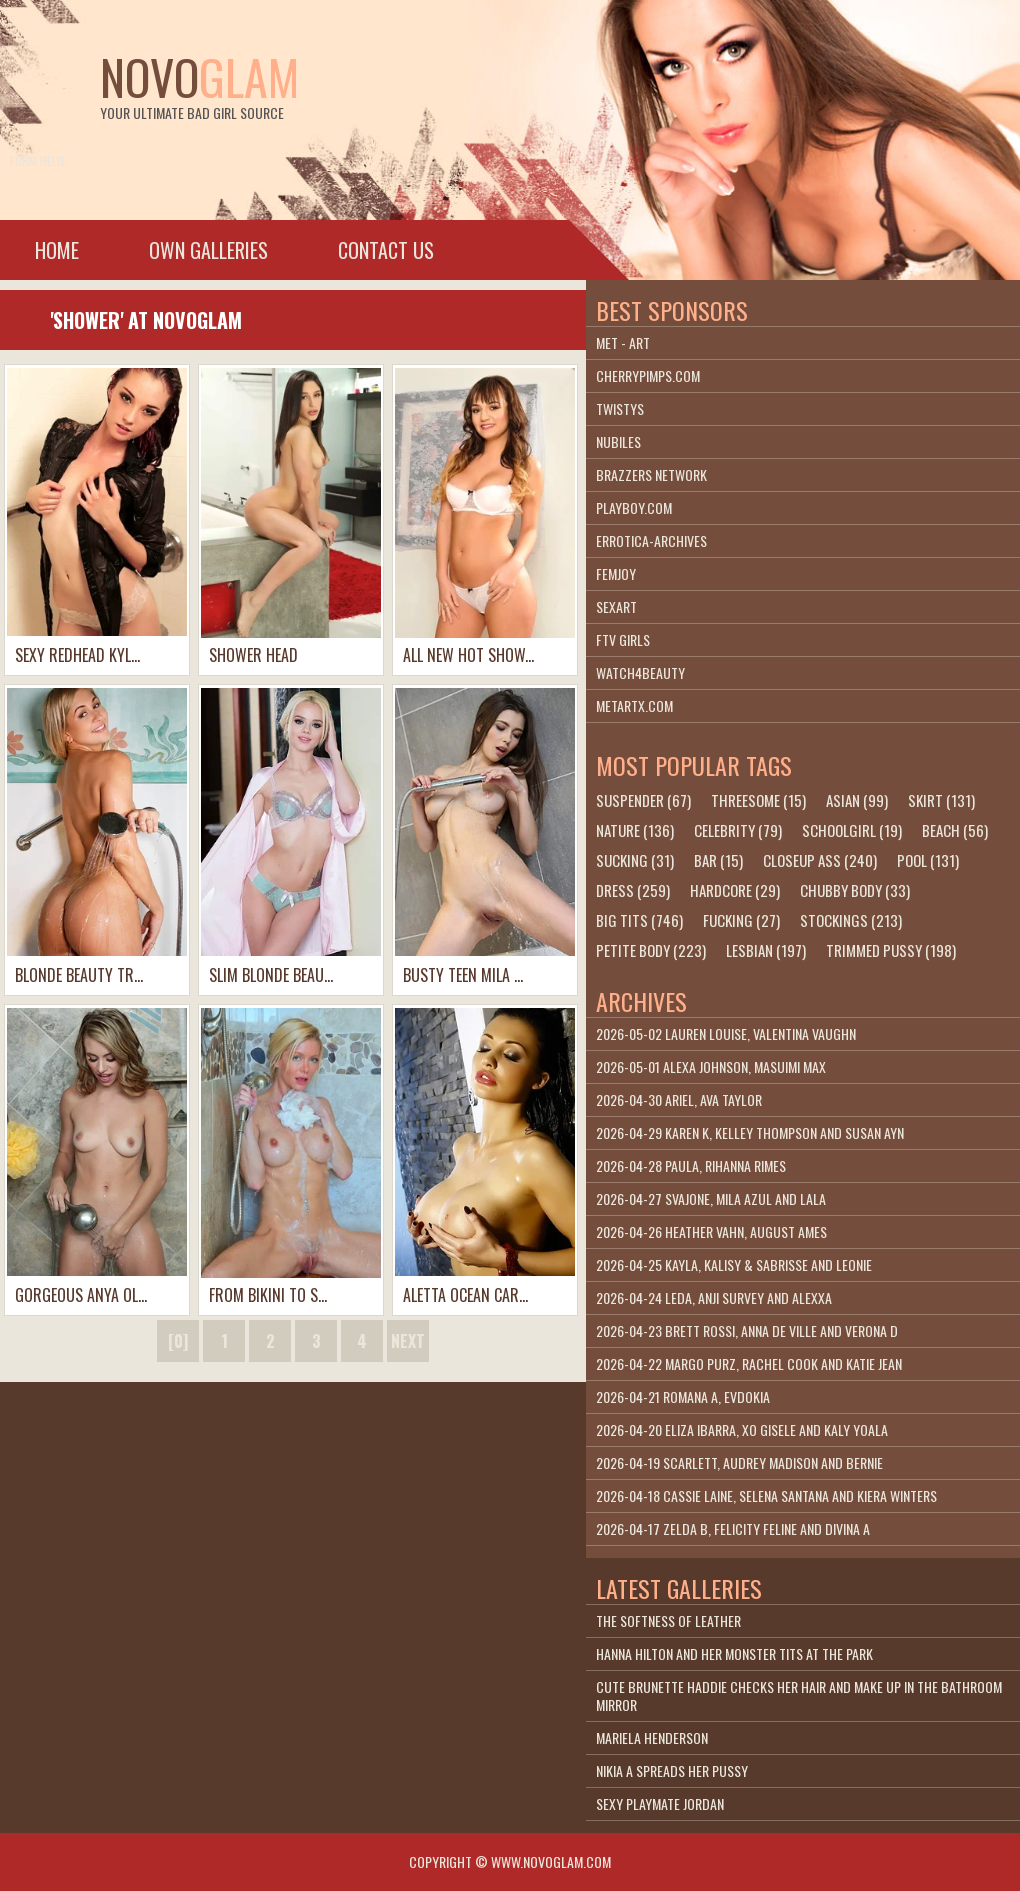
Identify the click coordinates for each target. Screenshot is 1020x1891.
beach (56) (955, 830)
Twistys (620, 408)
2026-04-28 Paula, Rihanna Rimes (691, 1165)
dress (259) (633, 890)
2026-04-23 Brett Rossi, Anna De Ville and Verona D (747, 1330)
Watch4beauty (640, 672)
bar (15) (718, 860)
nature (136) (635, 830)
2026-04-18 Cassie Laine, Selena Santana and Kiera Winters (766, 1495)
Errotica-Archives (651, 540)
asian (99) (857, 800)
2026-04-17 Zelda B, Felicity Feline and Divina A (733, 1528)
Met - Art (623, 342)
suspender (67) (643, 800)
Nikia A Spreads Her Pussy (672, 1770)
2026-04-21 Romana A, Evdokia (683, 1396)
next (408, 1341)
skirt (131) (941, 800)
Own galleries (208, 250)
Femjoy (616, 573)
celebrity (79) (738, 830)
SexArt (616, 606)
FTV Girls (623, 639)
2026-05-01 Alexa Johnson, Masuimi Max (711, 1066)
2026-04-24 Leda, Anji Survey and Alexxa (714, 1297)
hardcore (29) (735, 890)
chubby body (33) (855, 890)
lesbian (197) (766, 950)
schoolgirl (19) (852, 830)
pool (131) (928, 860)
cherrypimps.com (648, 375)
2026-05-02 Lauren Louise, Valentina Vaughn (726, 1033)
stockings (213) (851, 920)
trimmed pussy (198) (891, 950)
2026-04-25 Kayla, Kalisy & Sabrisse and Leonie (734, 1264)
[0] (178, 1341)
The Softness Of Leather (668, 1620)
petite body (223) (651, 950)
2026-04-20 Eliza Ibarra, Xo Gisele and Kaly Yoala (742, 1429)
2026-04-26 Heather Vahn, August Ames (711, 1231)
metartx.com (634, 705)
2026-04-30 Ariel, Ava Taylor (679, 1099)
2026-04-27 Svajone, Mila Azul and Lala (711, 1198)
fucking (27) (741, 920)
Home (57, 250)
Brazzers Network (651, 474)
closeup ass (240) (820, 860)
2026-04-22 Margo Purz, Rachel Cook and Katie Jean (749, 1363)
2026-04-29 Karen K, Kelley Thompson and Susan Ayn (750, 1132)
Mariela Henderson (652, 1737)
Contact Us (386, 250)
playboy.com (634, 507)
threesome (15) (758, 800)
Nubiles (618, 441)
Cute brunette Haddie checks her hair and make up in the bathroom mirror (799, 1695)
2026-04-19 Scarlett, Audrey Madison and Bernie (739, 1462)
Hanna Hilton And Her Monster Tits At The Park (734, 1653)
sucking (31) (635, 860)
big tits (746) (639, 920)
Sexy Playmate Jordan (660, 1803)
